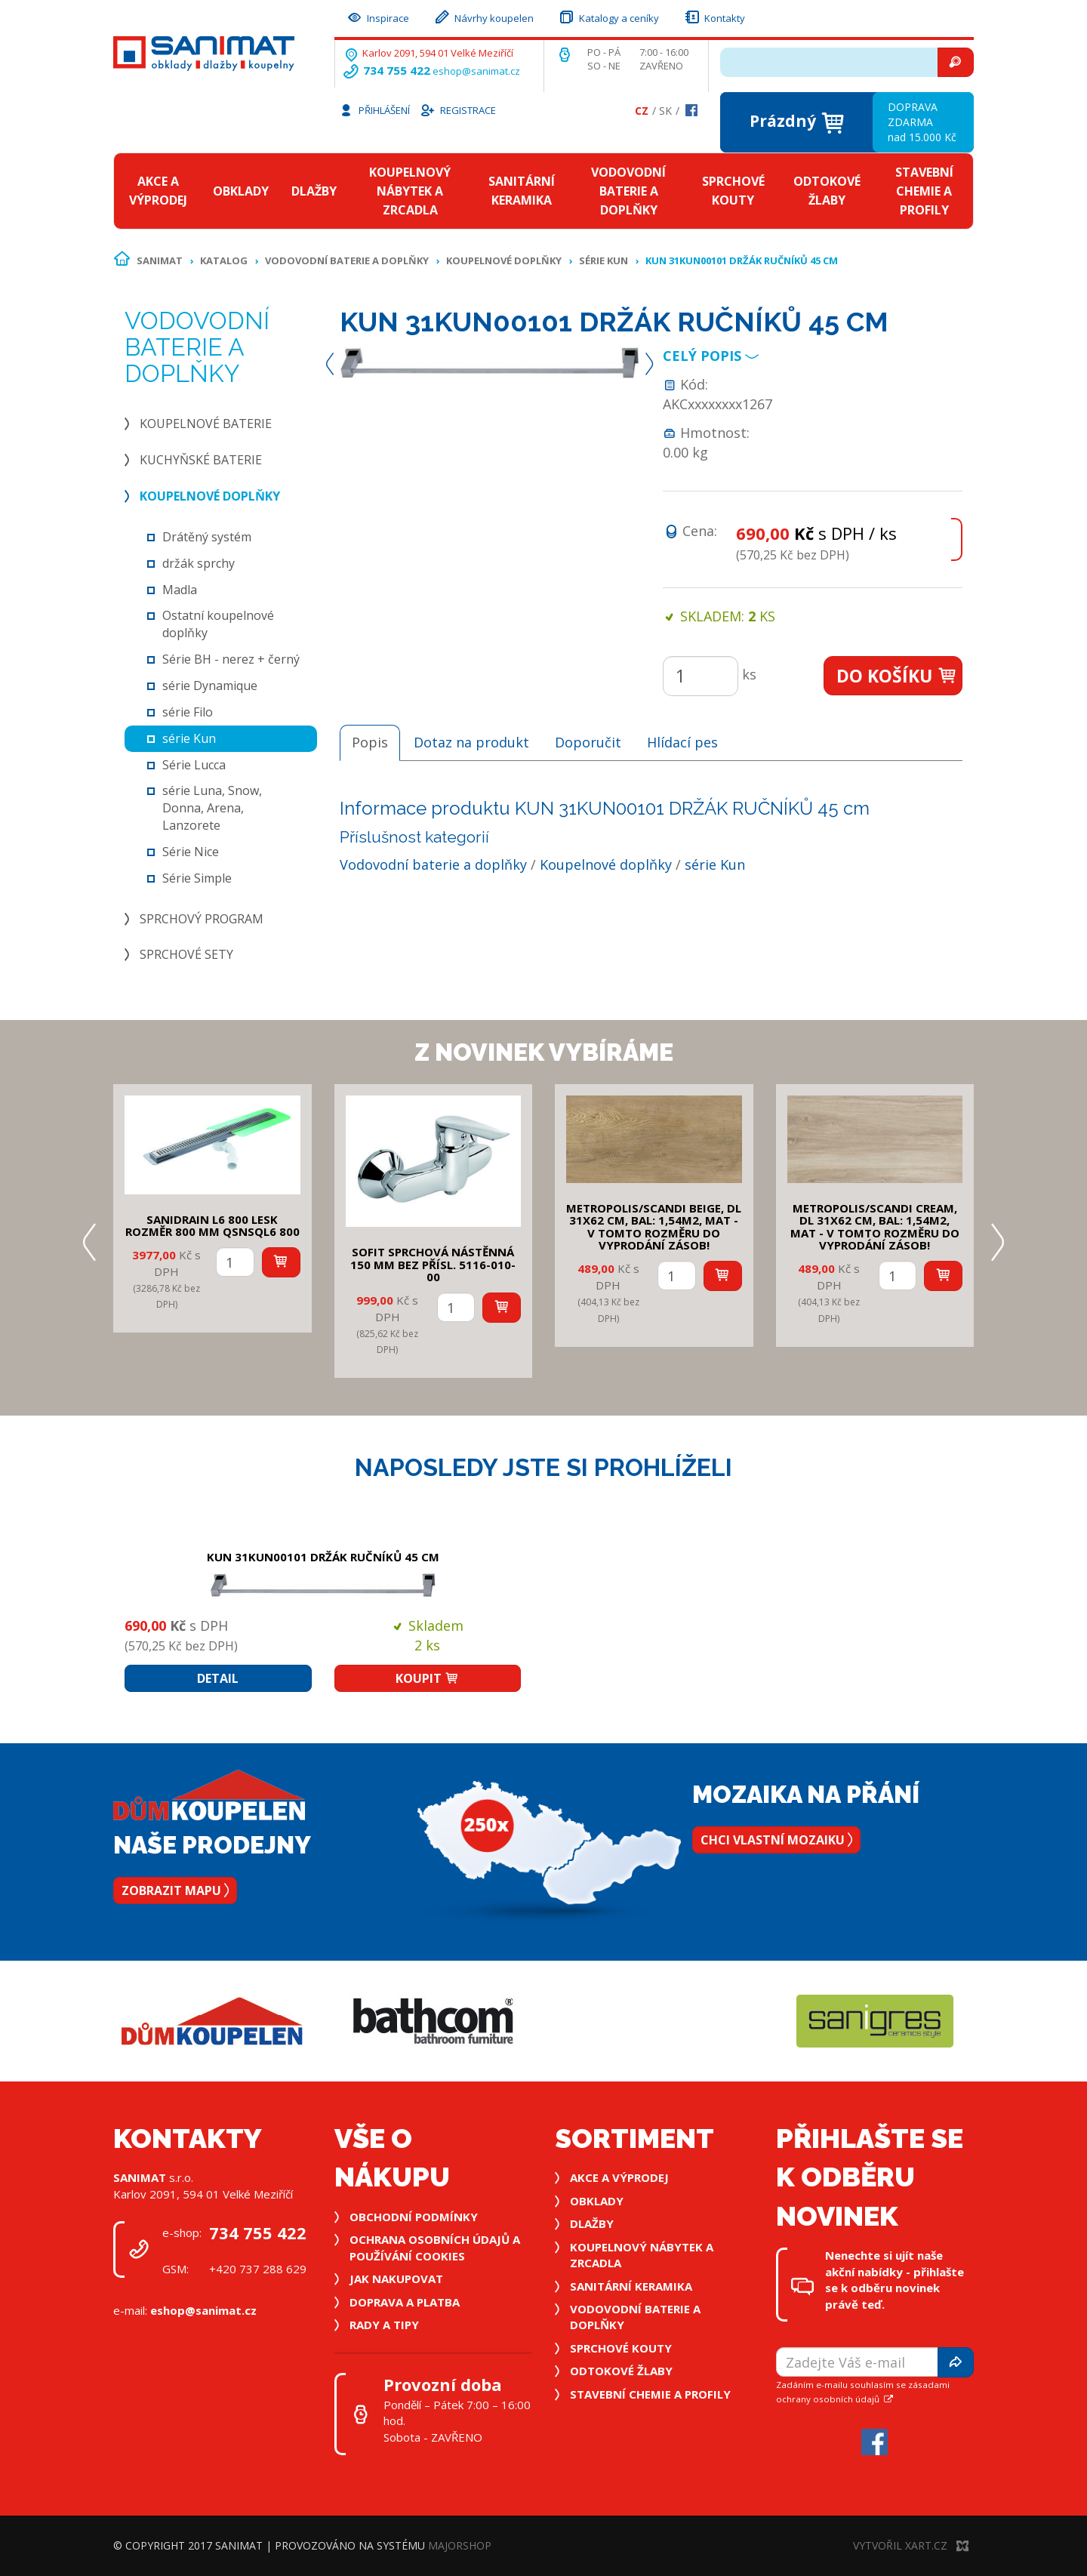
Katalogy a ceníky (608, 16)
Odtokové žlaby (827, 190)
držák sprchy (198, 563)
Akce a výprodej (158, 190)
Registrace (457, 109)
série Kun (603, 260)
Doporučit (588, 742)
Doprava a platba (405, 2301)
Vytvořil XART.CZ (910, 2545)
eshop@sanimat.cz (476, 71)
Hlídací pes (682, 742)
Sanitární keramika (521, 190)
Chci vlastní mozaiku (776, 1840)
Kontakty (714, 16)
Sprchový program (201, 919)
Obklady (241, 191)
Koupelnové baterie (206, 423)
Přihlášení (374, 109)
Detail (218, 1678)
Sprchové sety (186, 954)
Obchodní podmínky (414, 2216)
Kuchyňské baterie (201, 459)
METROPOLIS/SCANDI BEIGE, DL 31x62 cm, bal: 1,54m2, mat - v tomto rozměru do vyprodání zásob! (653, 1226)
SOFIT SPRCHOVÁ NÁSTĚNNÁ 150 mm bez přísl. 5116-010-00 (433, 1264)
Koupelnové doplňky (504, 260)
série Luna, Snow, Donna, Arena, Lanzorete (212, 808)
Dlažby (314, 191)
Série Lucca (194, 764)
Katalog (224, 260)
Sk (665, 110)
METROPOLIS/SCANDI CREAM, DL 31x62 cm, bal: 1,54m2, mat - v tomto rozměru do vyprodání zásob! (874, 1226)
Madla (179, 589)
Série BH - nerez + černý (231, 659)
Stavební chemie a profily (924, 191)
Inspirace (377, 16)
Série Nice (190, 851)
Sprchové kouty (733, 190)
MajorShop (459, 2545)
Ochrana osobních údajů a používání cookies (435, 2247)
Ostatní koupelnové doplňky (218, 624)
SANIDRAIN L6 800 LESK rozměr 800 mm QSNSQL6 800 (212, 1226)
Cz (641, 110)
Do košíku (897, 676)
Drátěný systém (206, 536)
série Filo (187, 712)
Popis (370, 742)
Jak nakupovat (396, 2278)
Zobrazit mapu (175, 1890)
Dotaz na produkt (471, 742)
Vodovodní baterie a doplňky (628, 191)
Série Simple (197, 878)
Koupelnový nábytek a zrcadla (410, 191)
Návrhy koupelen (483, 16)
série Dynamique (209, 685)
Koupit (427, 1678)
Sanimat (160, 260)
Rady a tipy (384, 2324)
